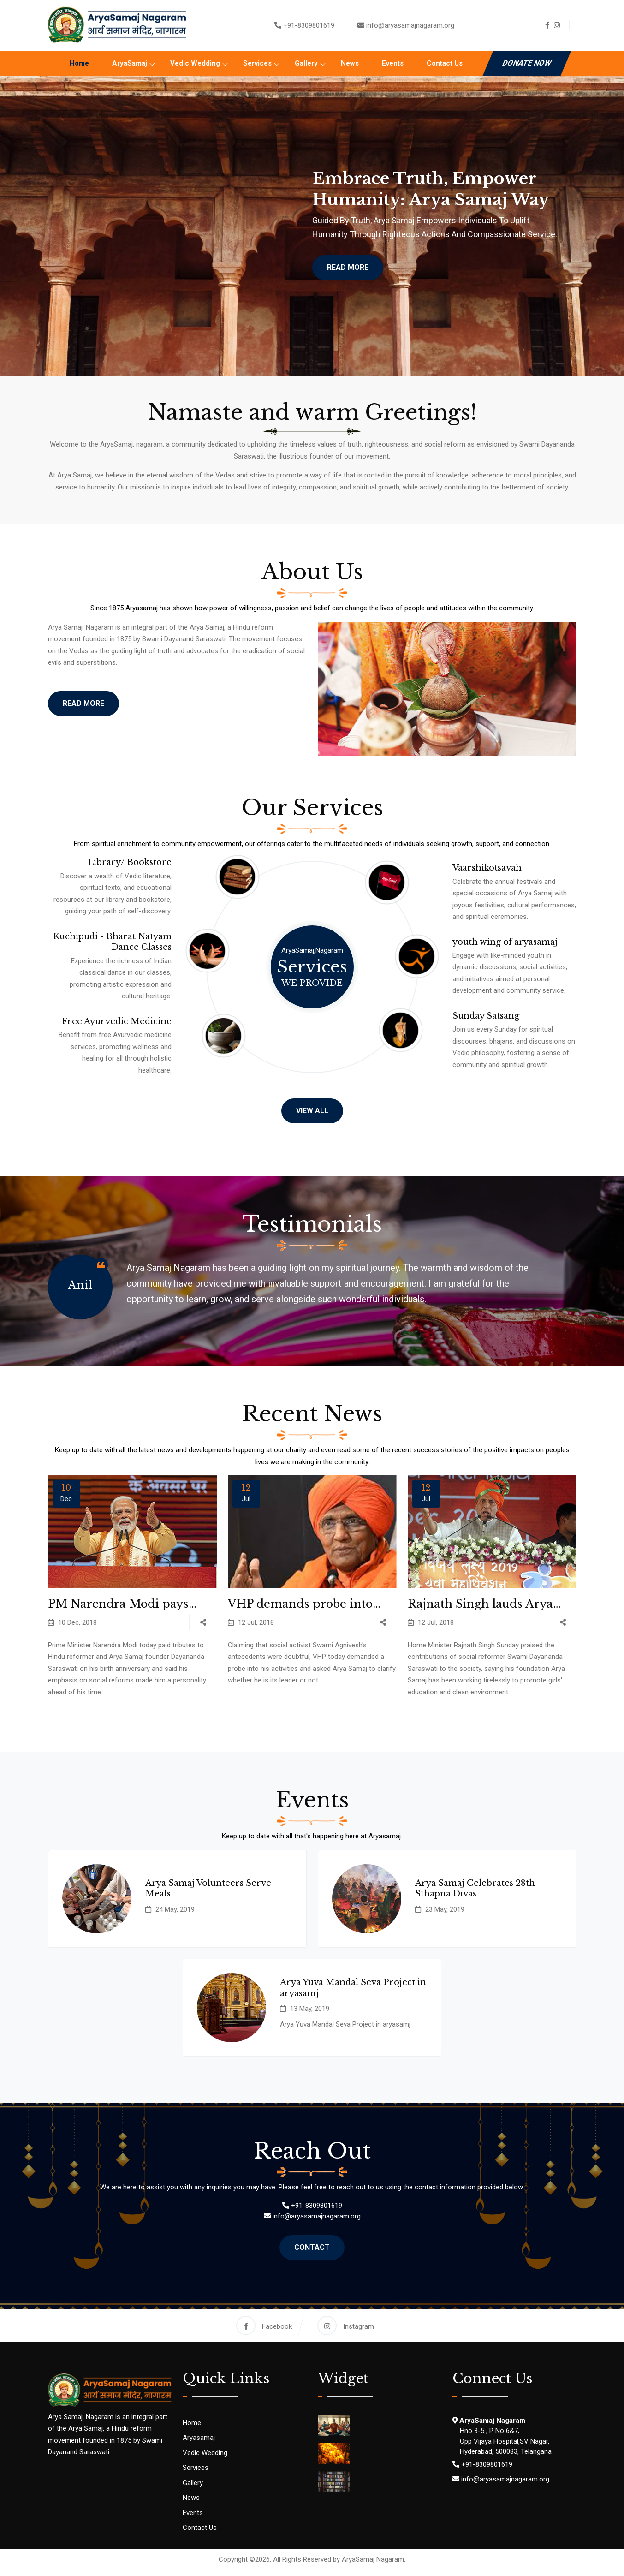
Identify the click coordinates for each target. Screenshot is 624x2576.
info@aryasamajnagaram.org (410, 25)
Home (79, 63)
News (350, 63)
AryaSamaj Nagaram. (373, 2565)
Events (393, 63)
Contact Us (445, 63)
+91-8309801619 (308, 25)
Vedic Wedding (195, 63)
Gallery (306, 63)
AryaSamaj (129, 63)
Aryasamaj (199, 2443)
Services (257, 63)
